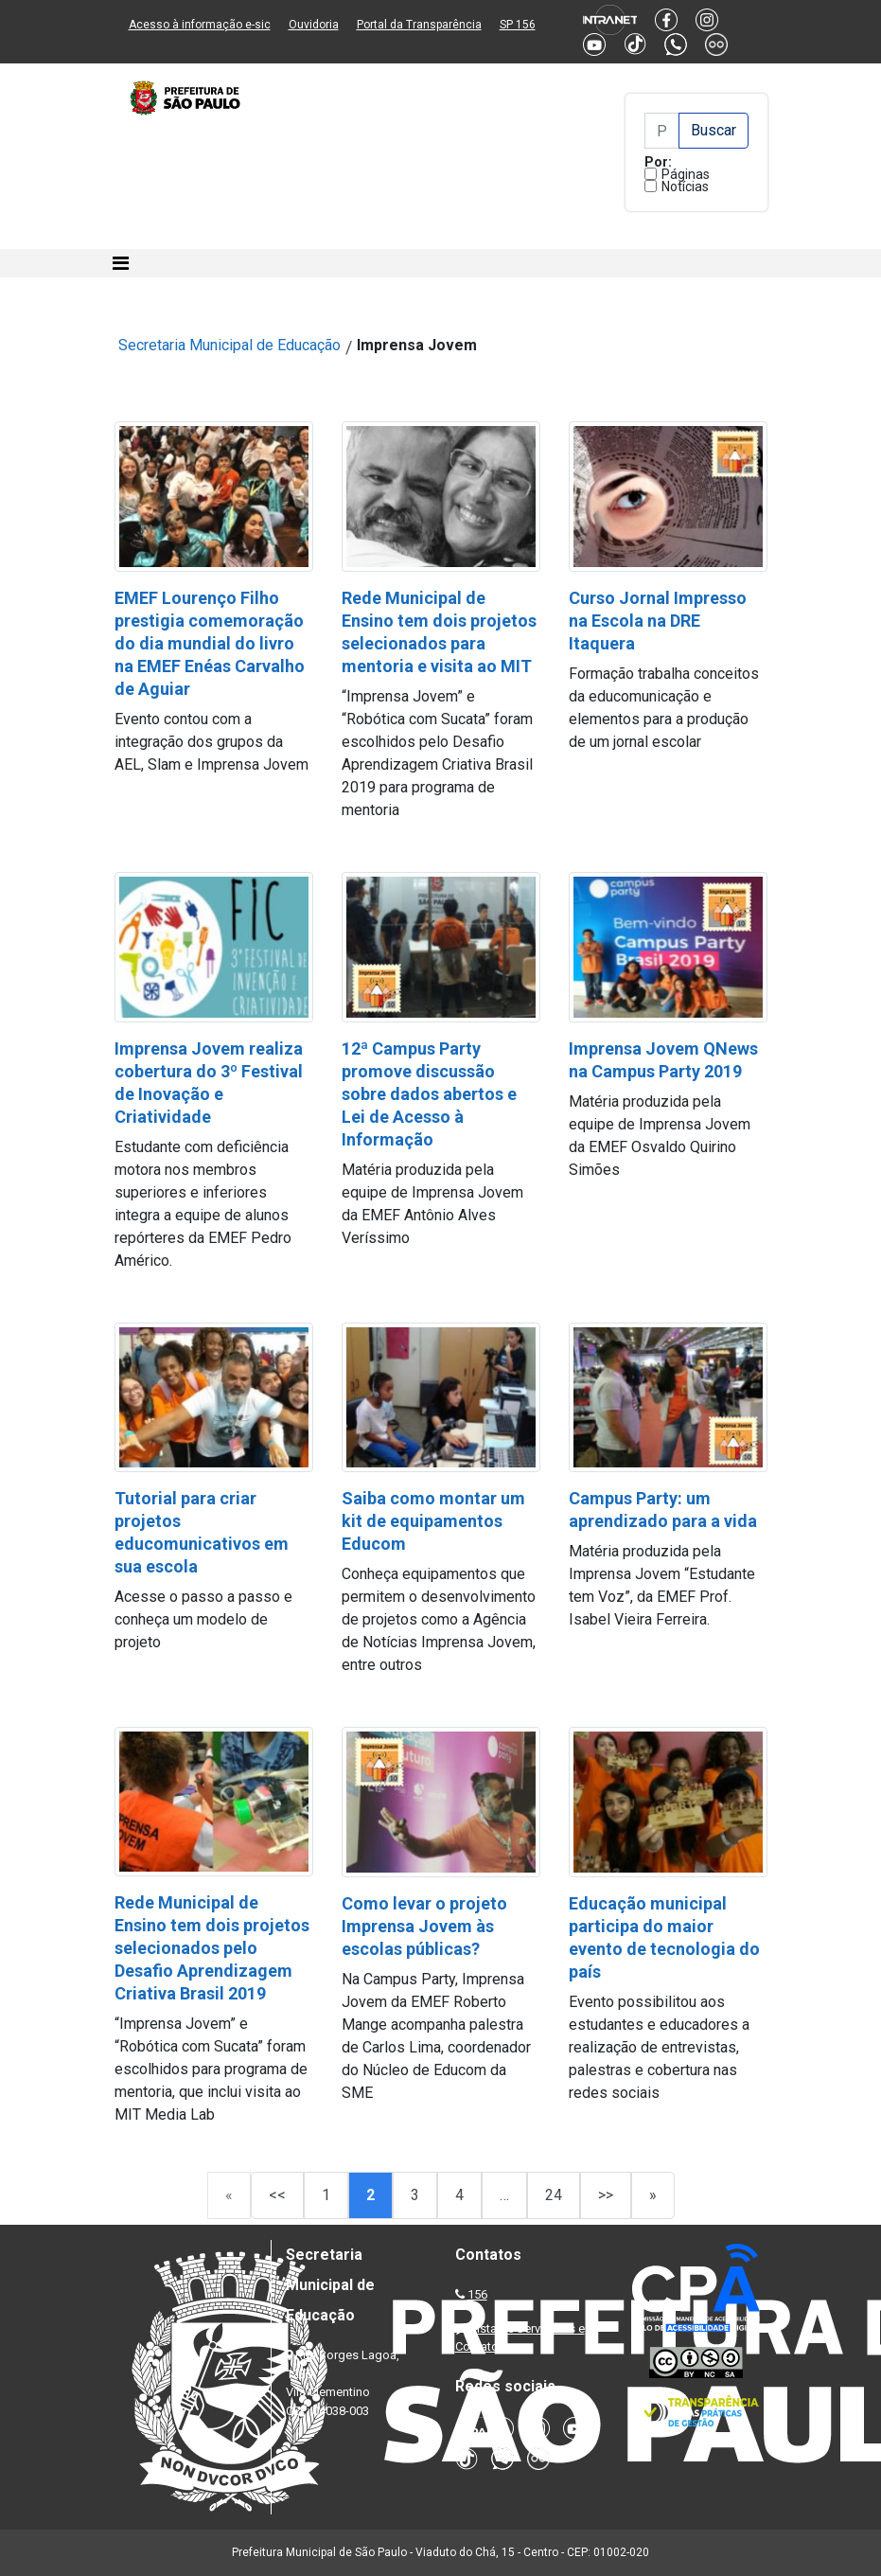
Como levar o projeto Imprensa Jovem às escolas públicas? (424, 1926)
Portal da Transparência (419, 24)
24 (553, 2195)
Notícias (685, 186)
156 (477, 2294)
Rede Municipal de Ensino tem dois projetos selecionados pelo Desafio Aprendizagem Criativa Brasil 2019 (212, 1947)
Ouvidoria (314, 24)
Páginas (685, 174)
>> (605, 2195)
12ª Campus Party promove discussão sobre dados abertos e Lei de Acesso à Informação (429, 1094)
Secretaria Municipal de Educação (229, 345)
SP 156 (518, 24)
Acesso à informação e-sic (200, 24)
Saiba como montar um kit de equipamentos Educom (433, 1521)
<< (277, 2195)
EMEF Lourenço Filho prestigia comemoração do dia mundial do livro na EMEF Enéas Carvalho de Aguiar (210, 643)
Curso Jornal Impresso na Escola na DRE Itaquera (658, 620)
